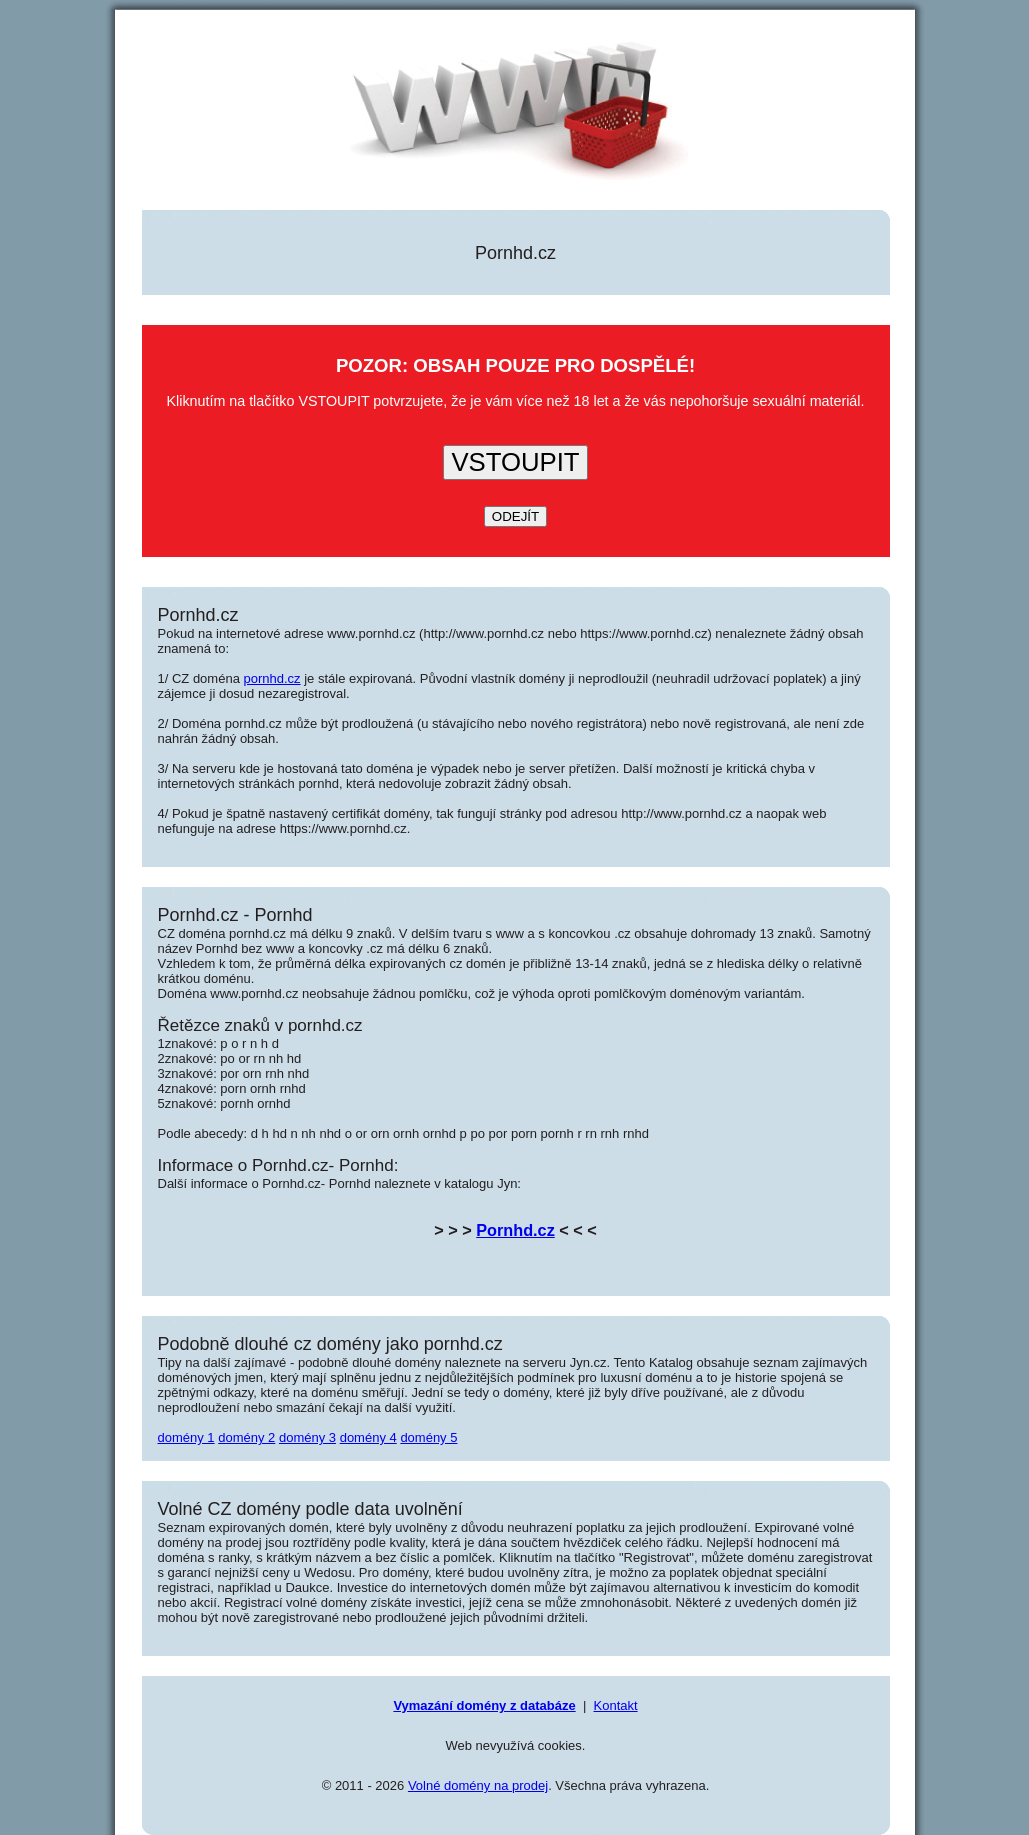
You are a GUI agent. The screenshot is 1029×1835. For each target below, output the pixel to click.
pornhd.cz (272, 678)
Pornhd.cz (515, 1230)
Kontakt (616, 1705)
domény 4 (368, 1437)
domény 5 (428, 1437)
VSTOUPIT (515, 462)
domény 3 (307, 1437)
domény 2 (246, 1437)
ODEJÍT (515, 516)
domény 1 (186, 1437)
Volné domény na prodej (478, 1785)
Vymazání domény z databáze (484, 1705)
